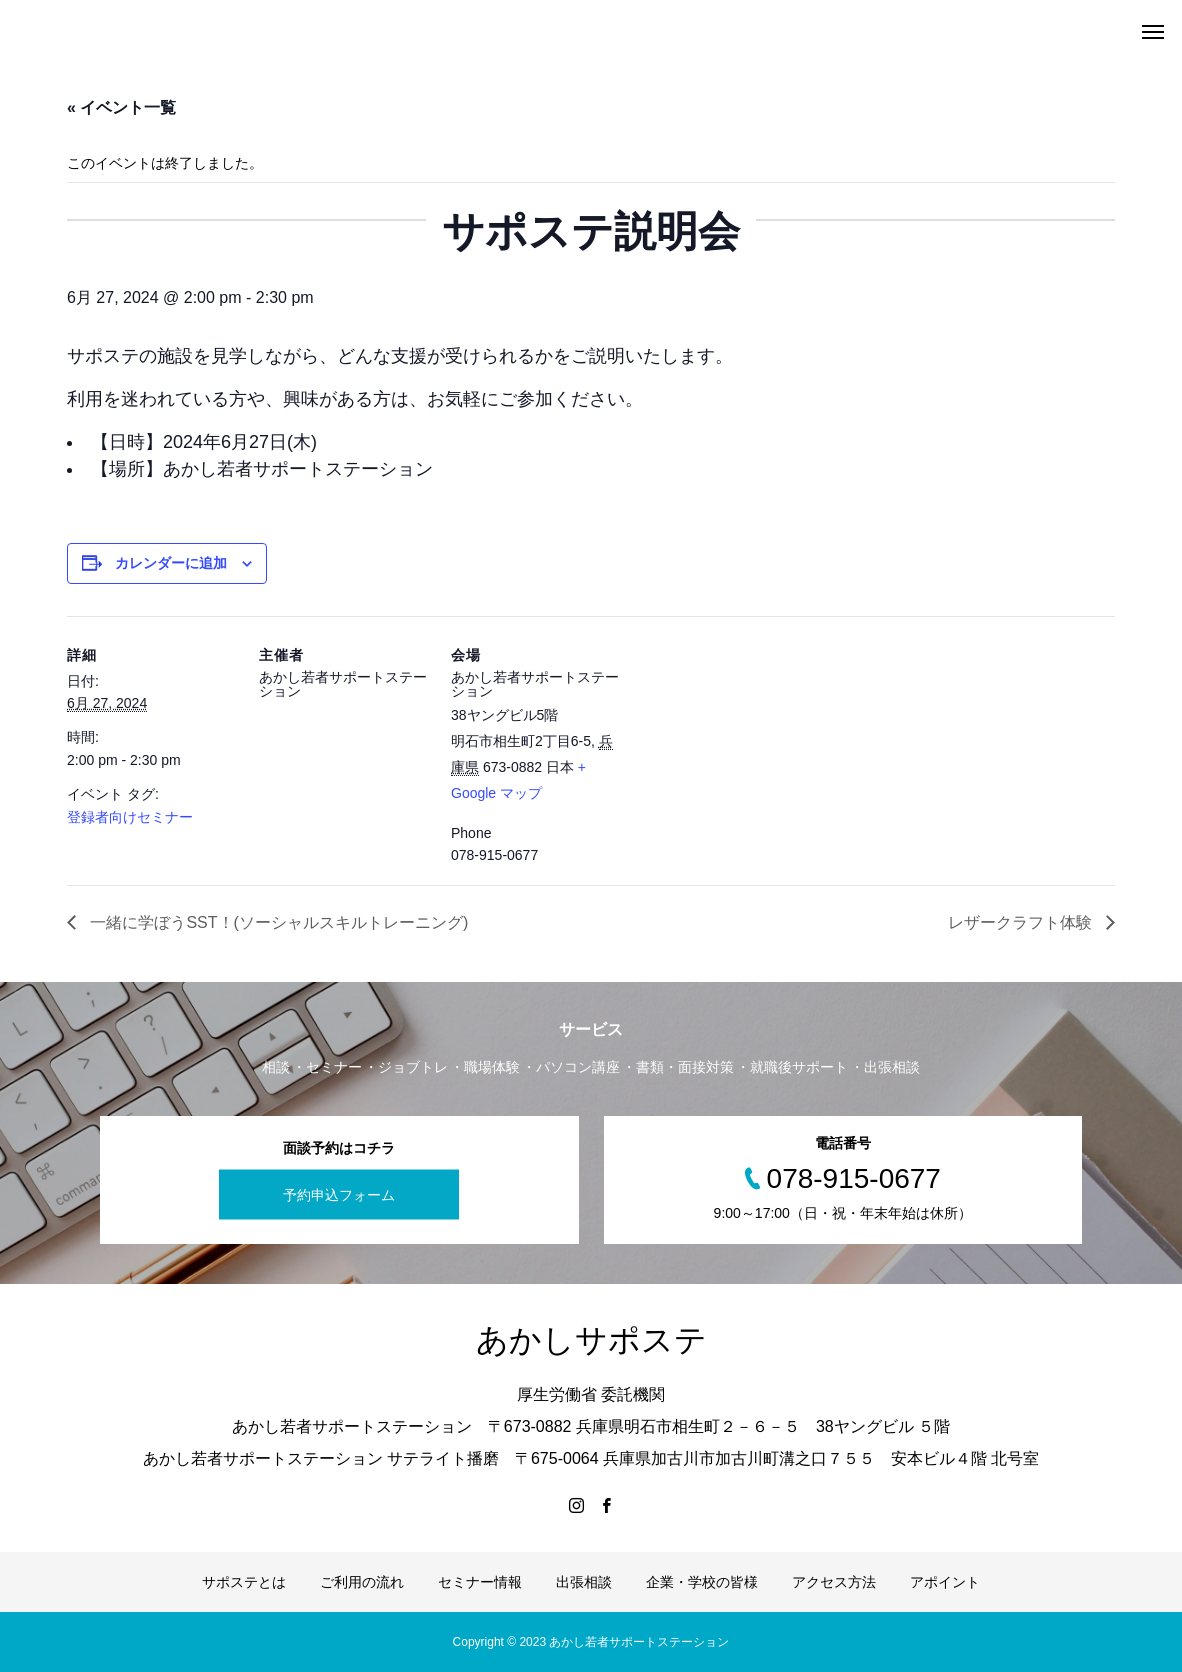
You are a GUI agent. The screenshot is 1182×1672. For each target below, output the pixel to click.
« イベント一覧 (121, 107)
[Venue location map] (748, 753)
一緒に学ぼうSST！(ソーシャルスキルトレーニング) (277, 922)
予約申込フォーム (339, 1194)
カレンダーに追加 (171, 563)
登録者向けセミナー (130, 817)
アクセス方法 (834, 1582)
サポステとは (244, 1582)
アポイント (945, 1582)
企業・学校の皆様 (702, 1582)
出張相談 (584, 1582)
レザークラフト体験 (1022, 922)
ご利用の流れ (362, 1582)
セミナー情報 (480, 1582)
